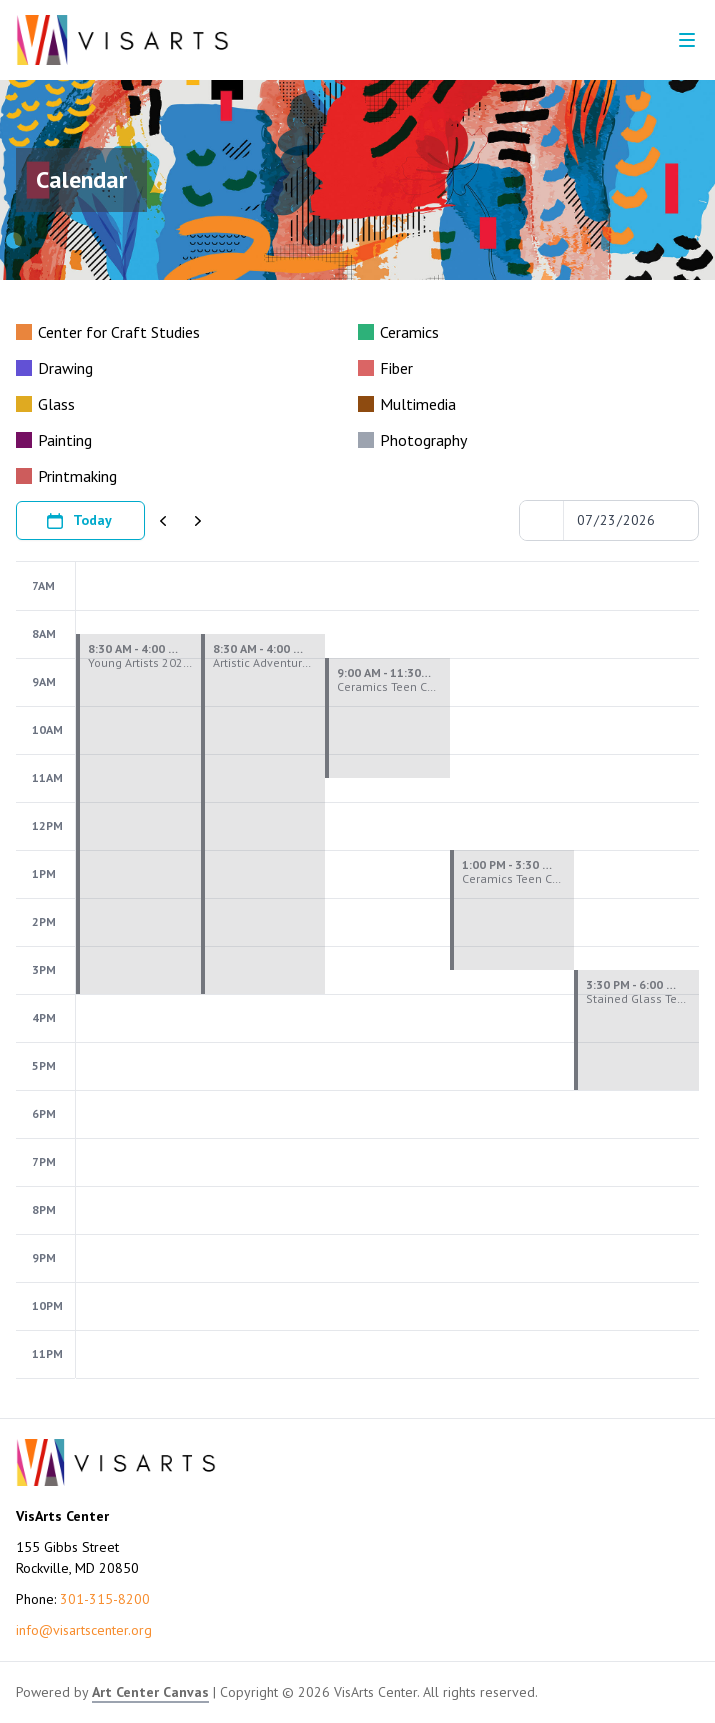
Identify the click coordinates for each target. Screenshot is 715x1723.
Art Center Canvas (150, 1692)
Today (78, 521)
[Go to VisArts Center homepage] (122, 40)
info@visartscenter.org (84, 1630)
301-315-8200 (105, 1599)
